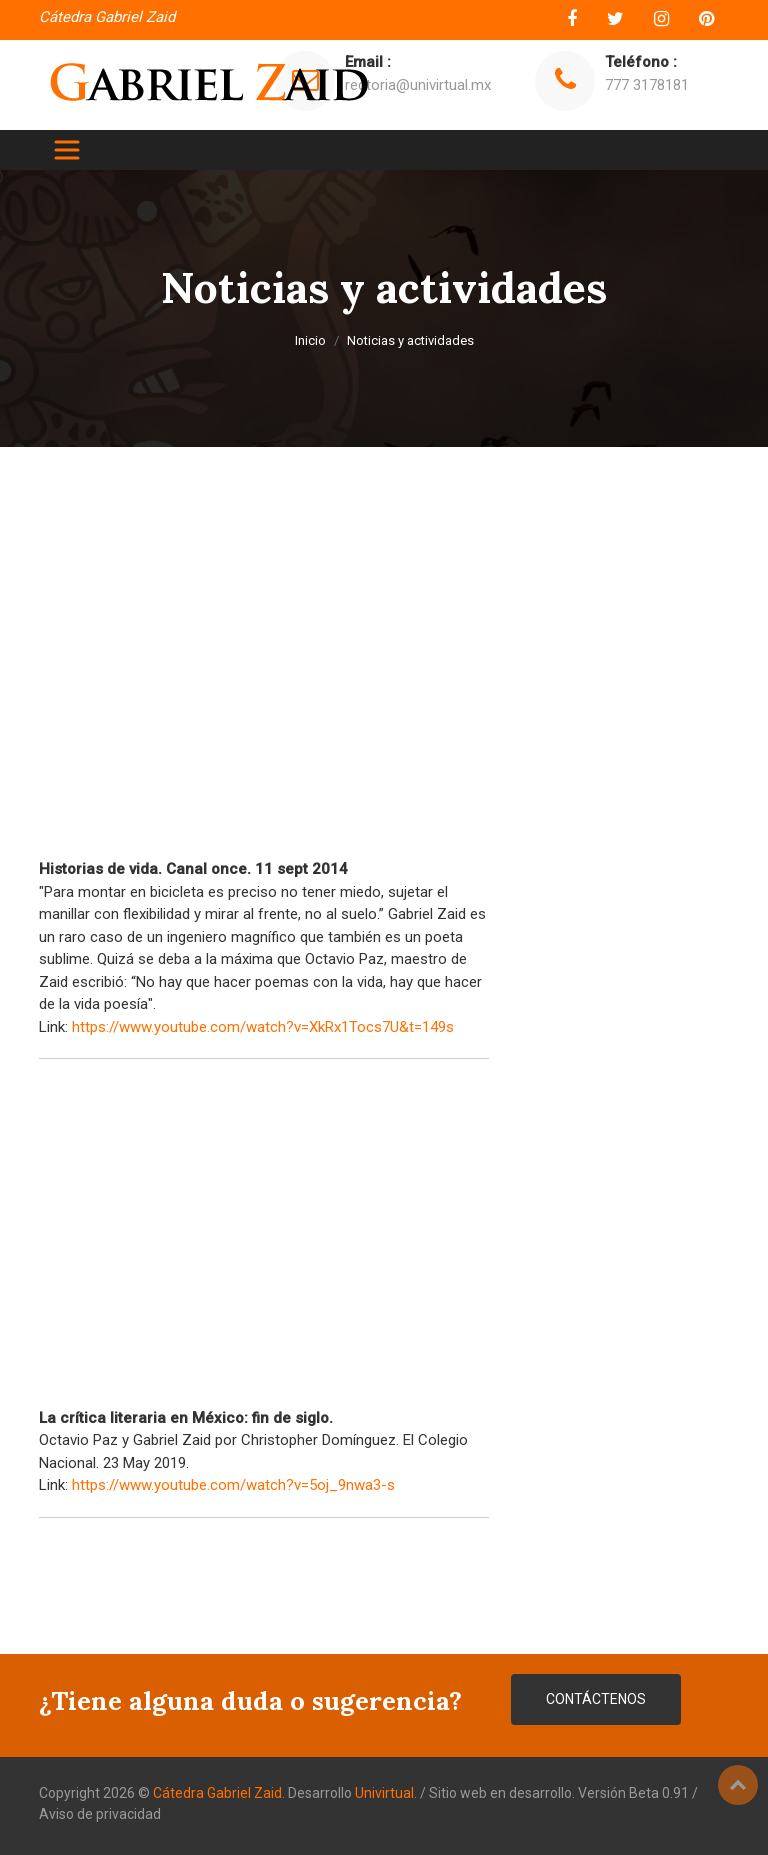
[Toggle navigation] (67, 150)
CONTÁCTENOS (596, 1699)
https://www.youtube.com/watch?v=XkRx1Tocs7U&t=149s (263, 1027)
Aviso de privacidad (100, 1814)
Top (738, 1785)
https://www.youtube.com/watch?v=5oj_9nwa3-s (233, 1485)
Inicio (310, 340)
